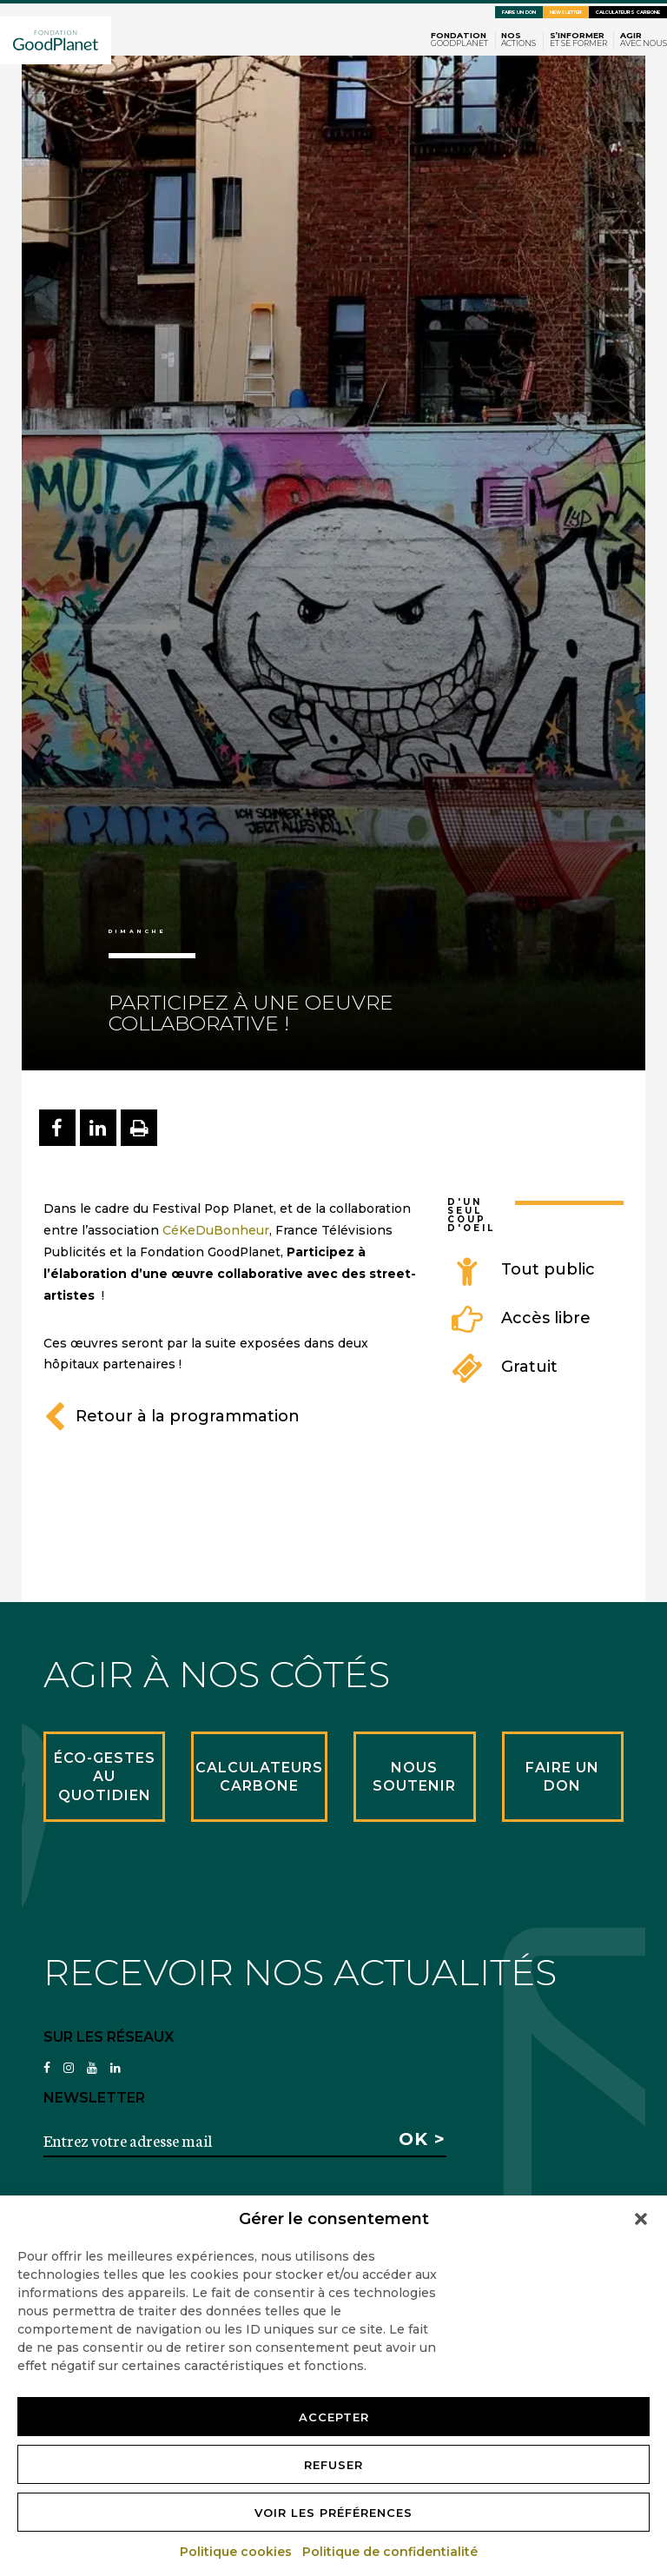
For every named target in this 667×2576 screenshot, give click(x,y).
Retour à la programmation (171, 1416)
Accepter (334, 2417)
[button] (641, 2219)
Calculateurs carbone (628, 12)
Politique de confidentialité (390, 2551)
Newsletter (566, 12)
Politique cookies (237, 2551)
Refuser (333, 2465)
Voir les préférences (333, 2513)
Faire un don (519, 12)
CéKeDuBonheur (215, 1230)
